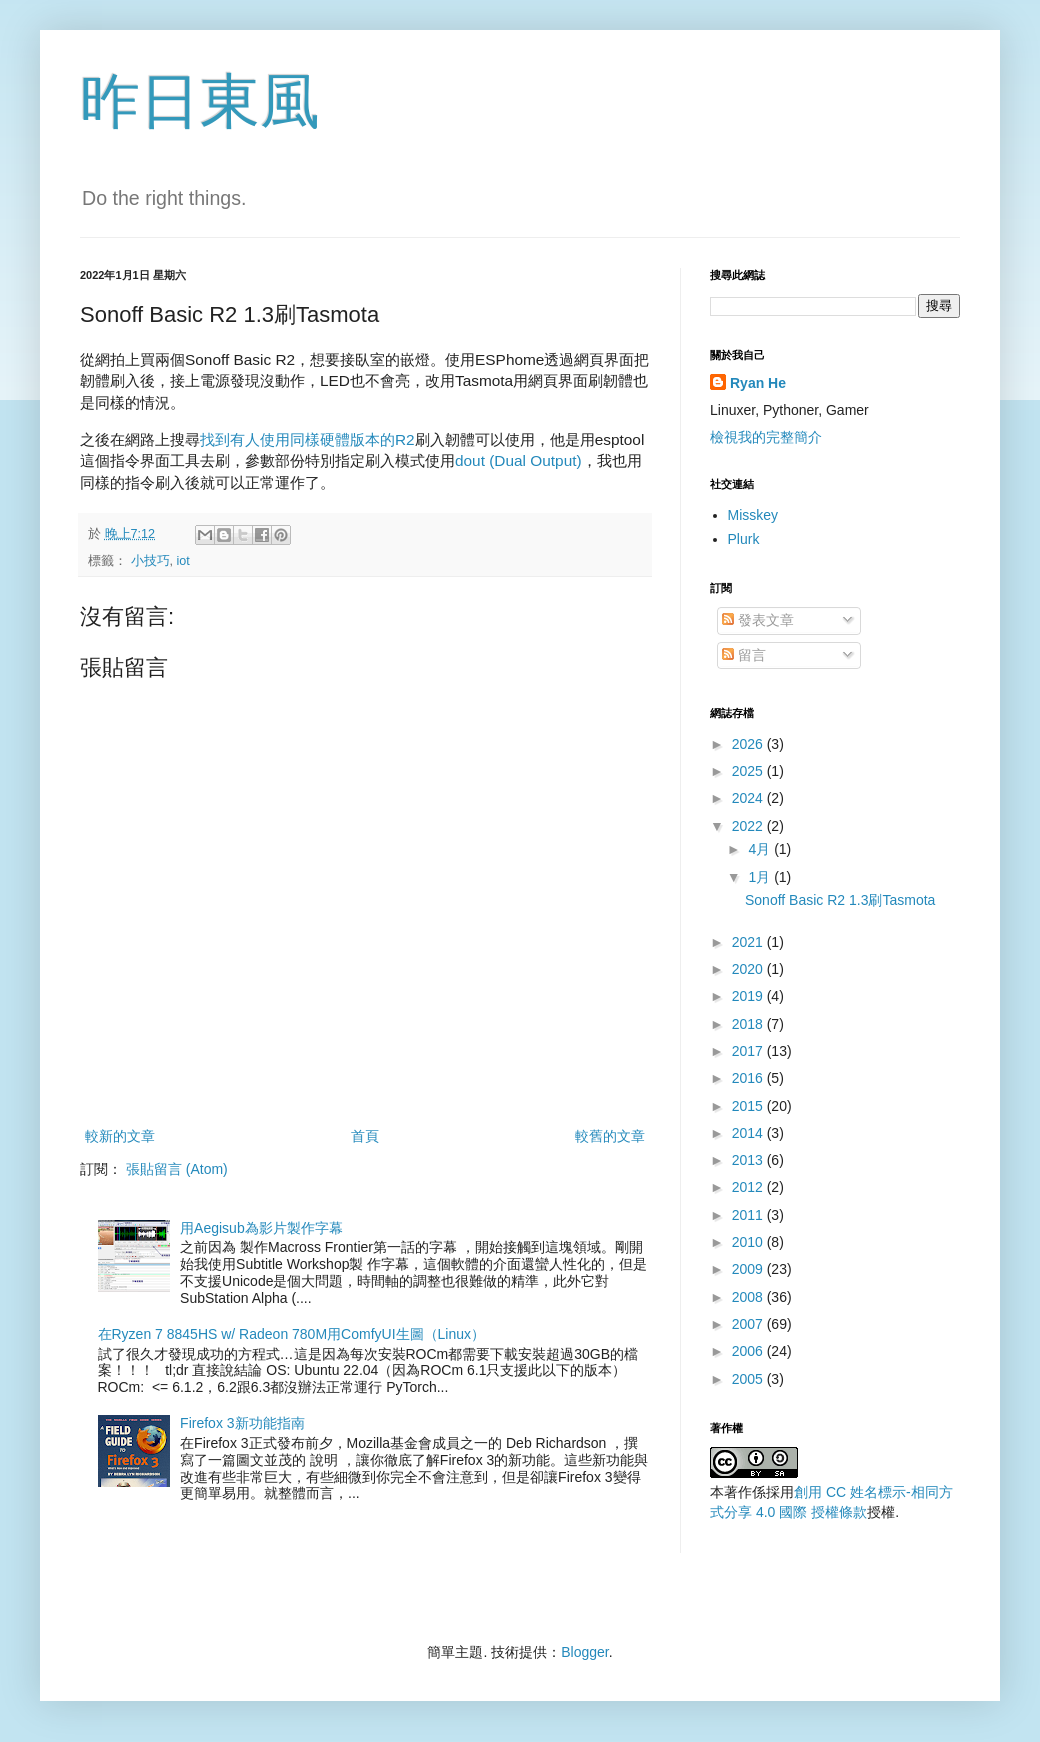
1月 (761, 877)
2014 (749, 1133)
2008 (749, 1297)
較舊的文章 (610, 1136)
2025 (749, 771)
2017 (749, 1051)
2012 (749, 1187)
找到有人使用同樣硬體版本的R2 (307, 439)
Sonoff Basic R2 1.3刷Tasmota (840, 900)
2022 (749, 826)
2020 (749, 969)
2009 (749, 1269)
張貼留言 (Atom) (177, 1169)
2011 (749, 1215)
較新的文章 (120, 1136)
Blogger (584, 1652)
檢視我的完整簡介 (766, 437)
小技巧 (150, 561)
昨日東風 (200, 101)
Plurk (744, 539)
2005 (749, 1379)
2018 (749, 1024)
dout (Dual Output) (518, 460)
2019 (749, 996)
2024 (749, 798)
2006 (749, 1351)
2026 (749, 744)
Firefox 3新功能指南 (242, 1423)
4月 (761, 849)
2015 (749, 1106)
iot (183, 561)
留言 (744, 655)
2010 (749, 1242)
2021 (749, 942)
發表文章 (758, 620)
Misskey (753, 515)
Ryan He (758, 383)
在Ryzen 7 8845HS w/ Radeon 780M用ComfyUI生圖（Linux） (292, 1334)
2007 (749, 1324)
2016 (749, 1078)
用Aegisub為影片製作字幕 (261, 1228)
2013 (749, 1160)
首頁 (365, 1136)
